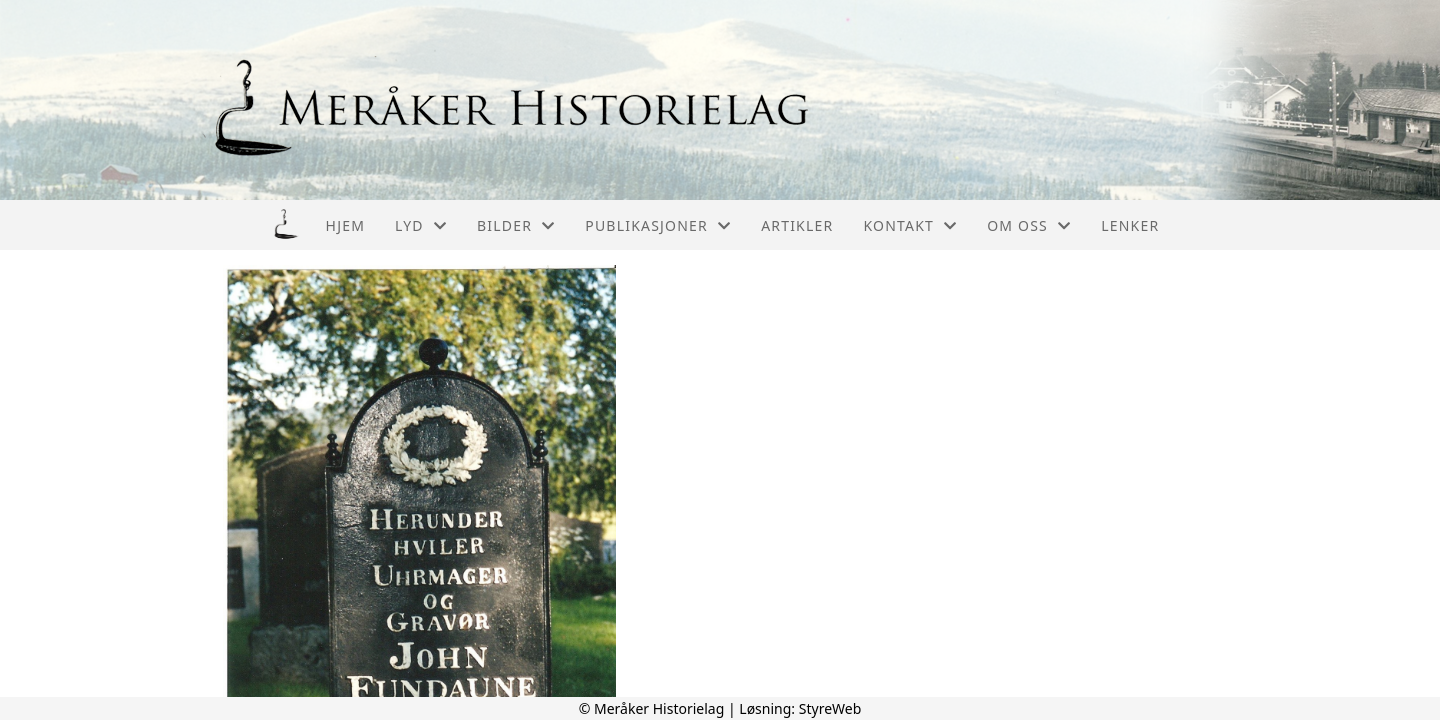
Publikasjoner (658, 225)
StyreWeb (830, 708)
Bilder (516, 225)
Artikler (797, 225)
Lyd (421, 225)
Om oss (1029, 225)
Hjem (345, 225)
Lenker (1130, 225)
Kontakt (910, 225)
